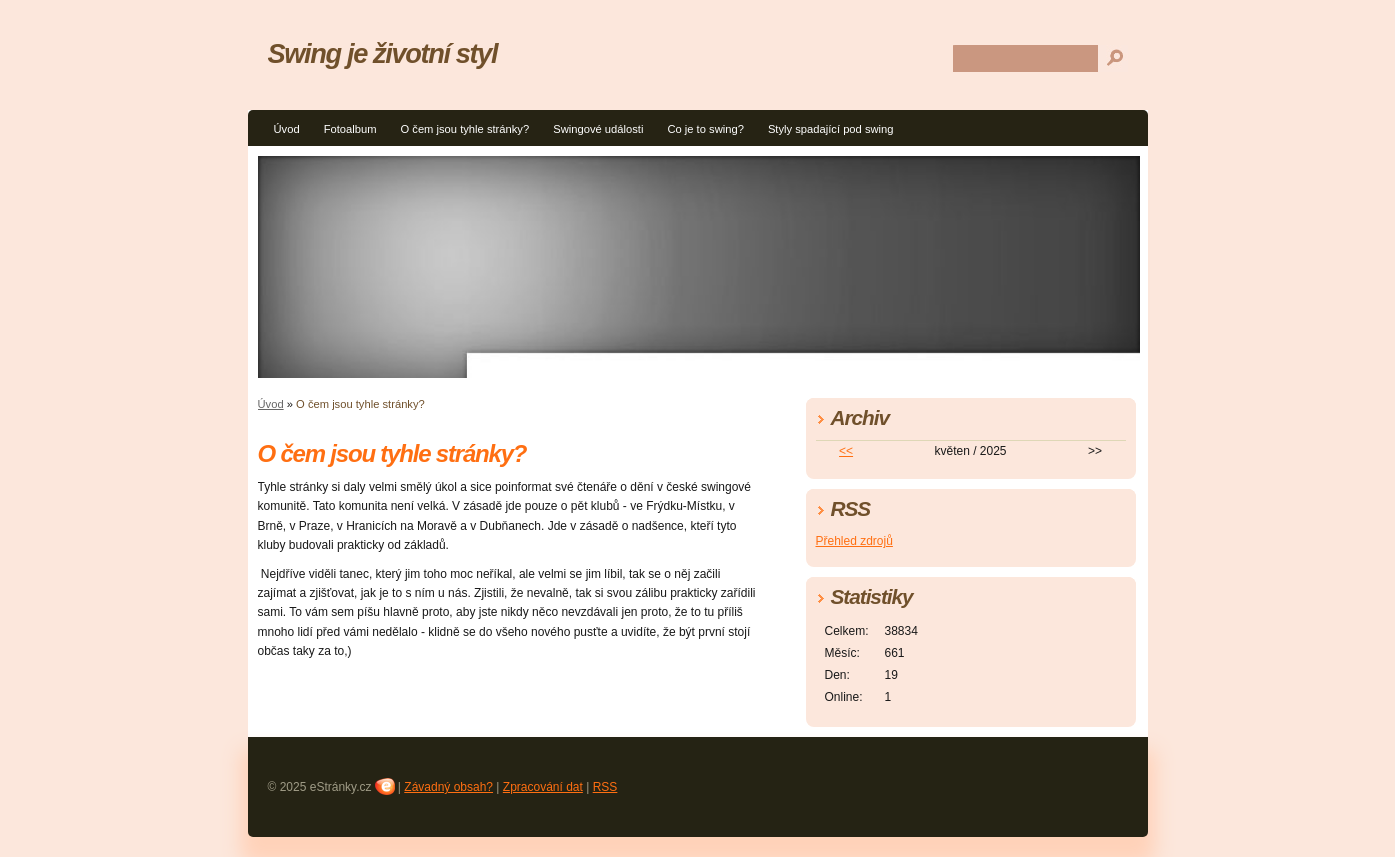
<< (846, 451)
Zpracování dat (543, 787)
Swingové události (598, 129)
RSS (605, 787)
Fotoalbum (350, 129)
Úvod (287, 129)
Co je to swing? (705, 129)
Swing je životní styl (383, 53)
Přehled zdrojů (854, 541)
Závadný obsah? (448, 787)
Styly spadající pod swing (831, 129)
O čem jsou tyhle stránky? (464, 129)
